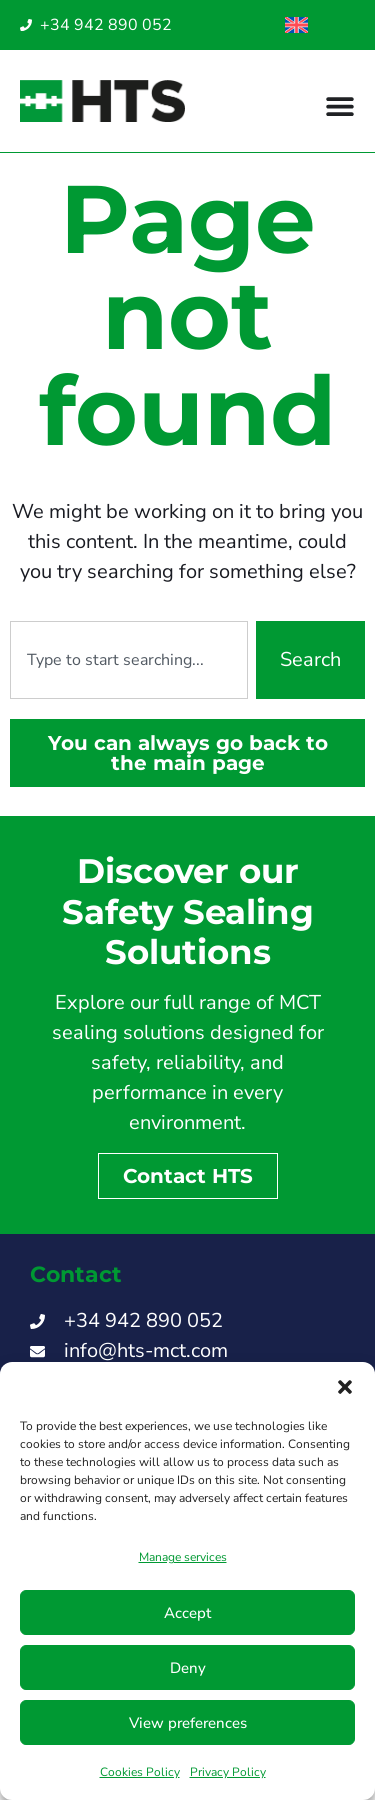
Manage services (183, 1557)
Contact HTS (188, 1176)
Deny (188, 1668)
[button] (345, 1387)
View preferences (188, 1723)
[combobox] (129, 660)
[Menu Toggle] (340, 106)
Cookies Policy (140, 1772)
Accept (187, 1613)
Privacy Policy (228, 1772)
